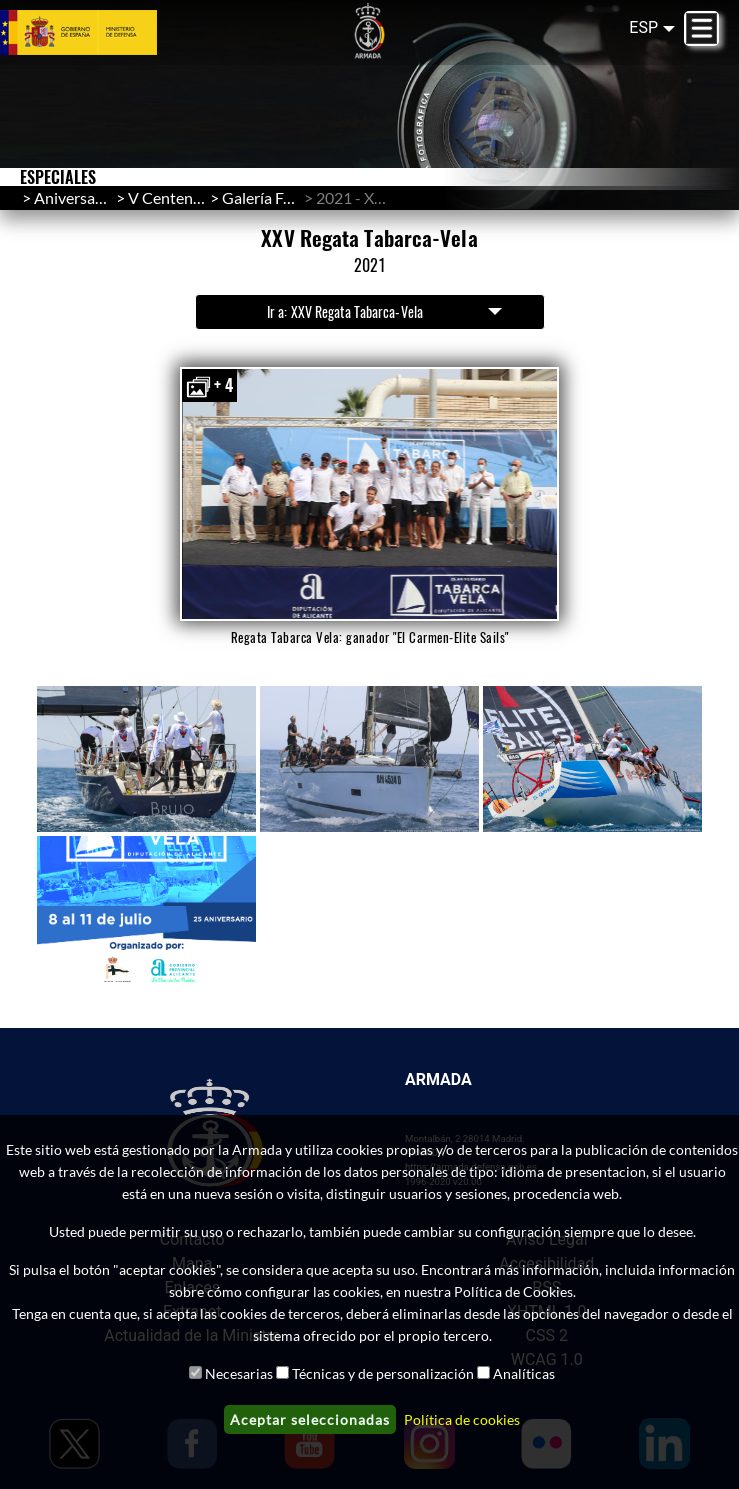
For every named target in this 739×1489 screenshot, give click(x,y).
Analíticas (524, 1373)
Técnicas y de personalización (383, 1373)
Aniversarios (77, 197)
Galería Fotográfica (287, 197)
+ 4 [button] (209, 385)
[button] (369, 494)
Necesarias (239, 1373)
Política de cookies (462, 1419)
